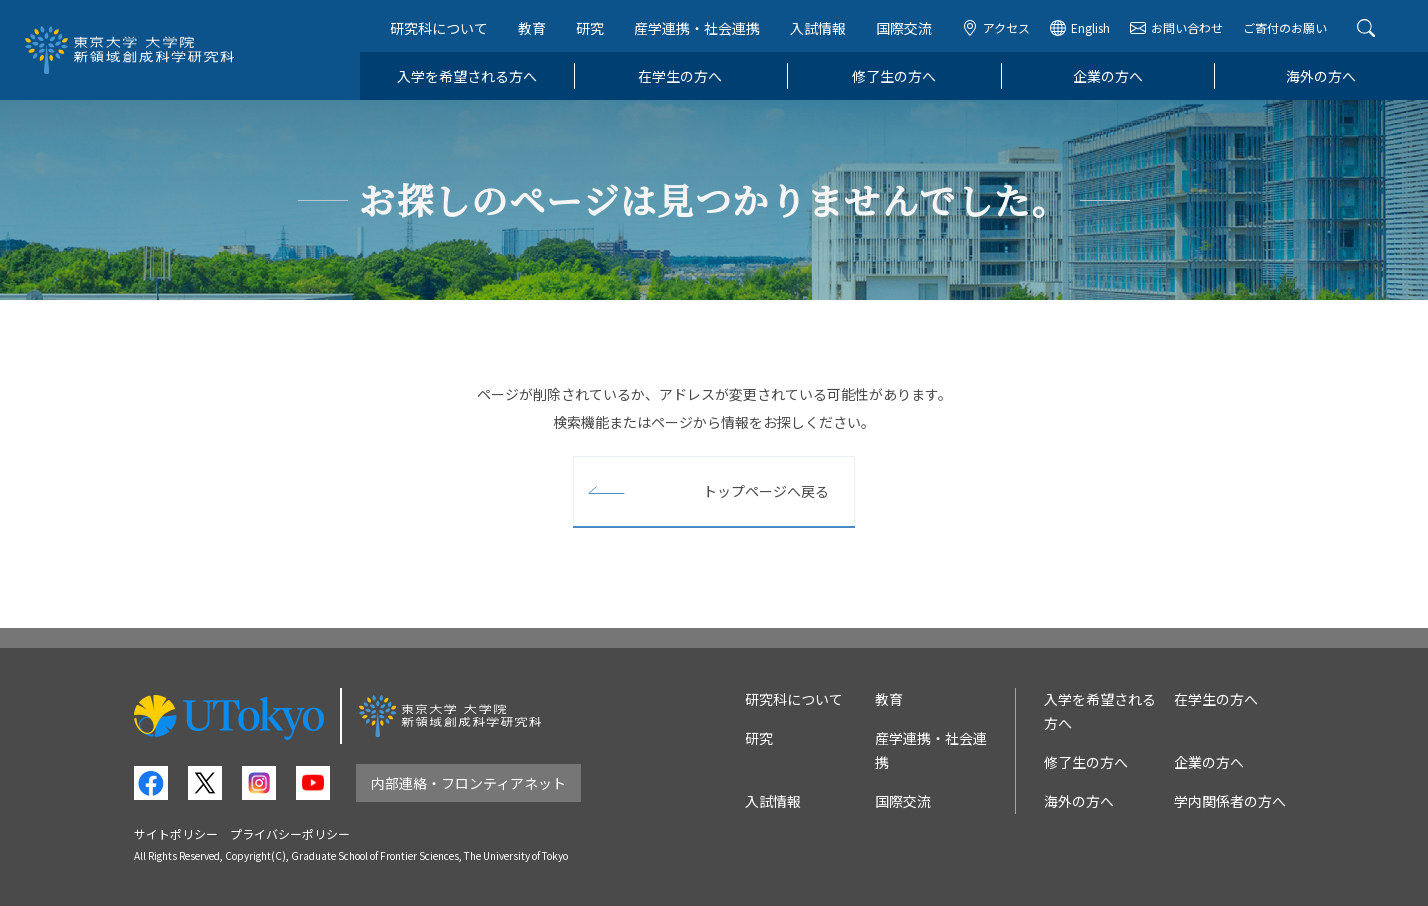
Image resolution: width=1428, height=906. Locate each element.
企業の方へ (1108, 76)
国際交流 (904, 28)
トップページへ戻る (766, 491)
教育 (532, 28)
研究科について (439, 28)
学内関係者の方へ (1230, 801)
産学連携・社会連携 (697, 28)
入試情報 (818, 28)
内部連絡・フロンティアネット (468, 783)
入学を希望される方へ (467, 76)
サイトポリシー (176, 833)
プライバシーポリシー (290, 833)
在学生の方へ (680, 76)
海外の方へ (1321, 76)
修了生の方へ (894, 76)
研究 (590, 28)
